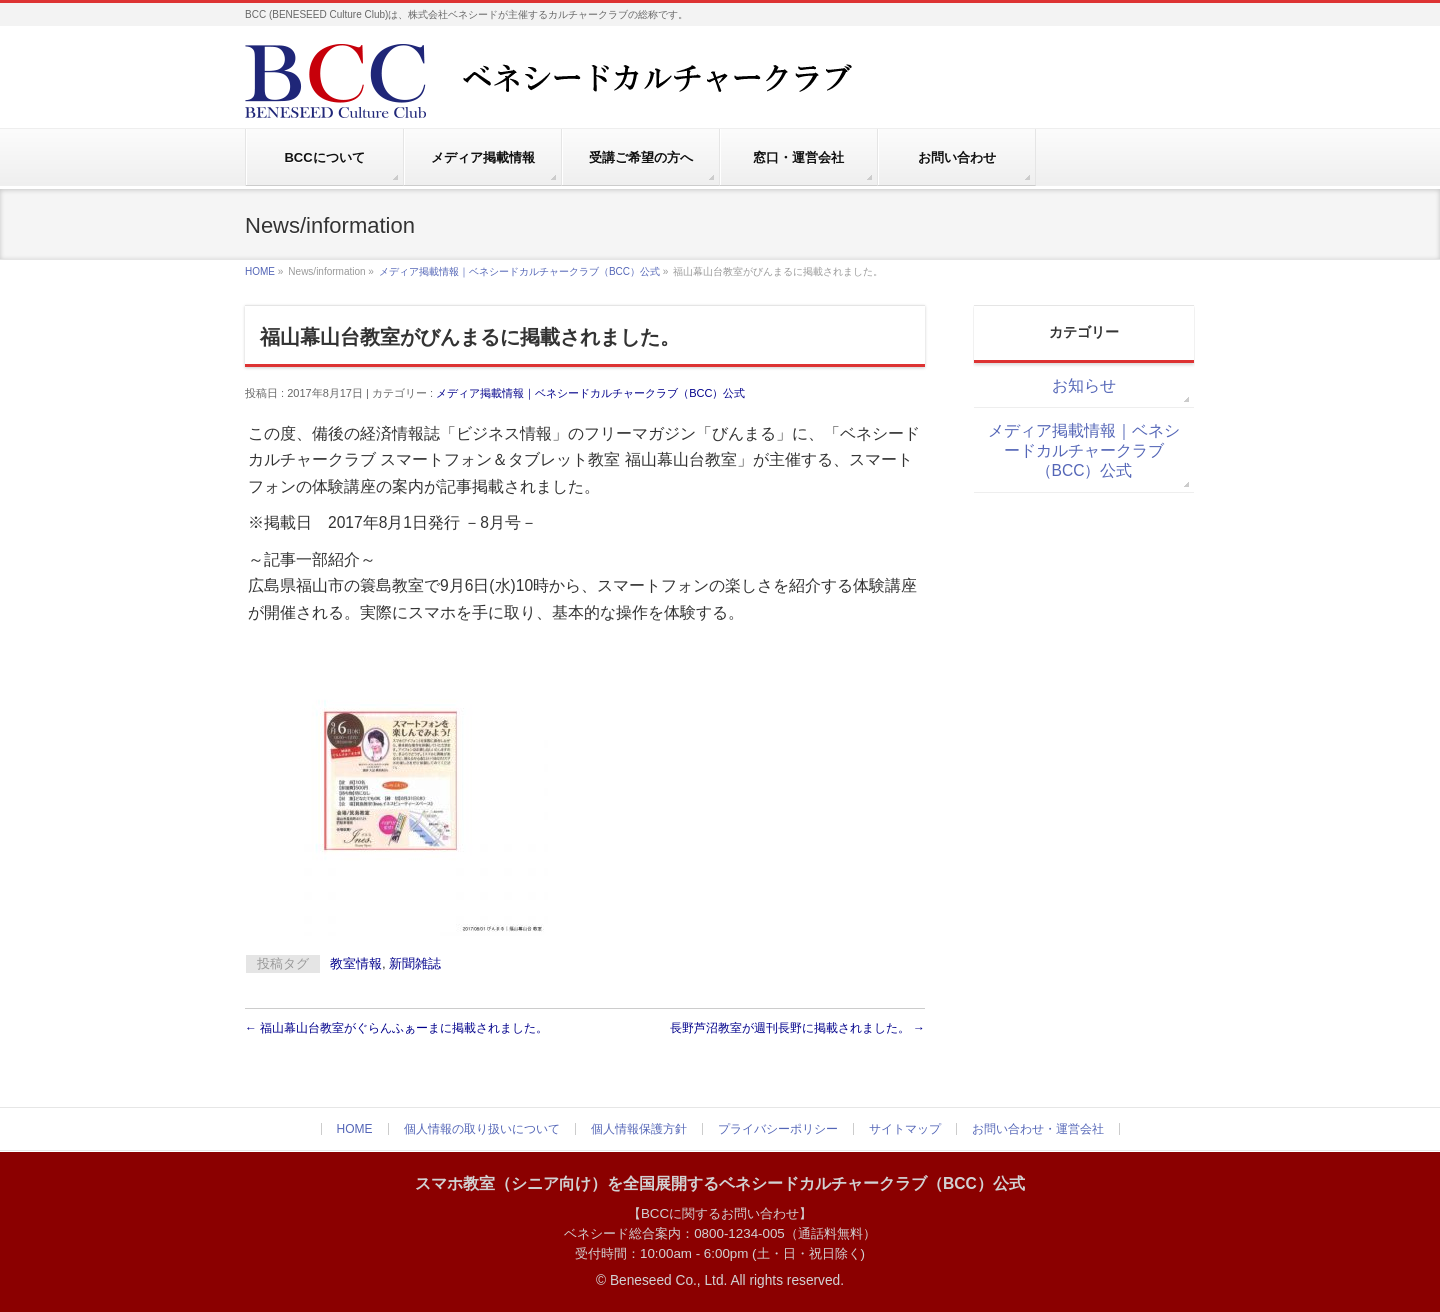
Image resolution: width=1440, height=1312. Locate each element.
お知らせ (1084, 385)
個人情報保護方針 (639, 1129)
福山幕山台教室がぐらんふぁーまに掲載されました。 (396, 1028)
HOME (260, 271)
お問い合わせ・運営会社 (1038, 1129)
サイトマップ (905, 1129)
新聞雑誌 (415, 963)
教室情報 (356, 963)
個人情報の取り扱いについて (482, 1129)
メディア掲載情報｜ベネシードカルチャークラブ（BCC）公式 (519, 271)
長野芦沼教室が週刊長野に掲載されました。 (797, 1028)
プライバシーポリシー (778, 1129)
